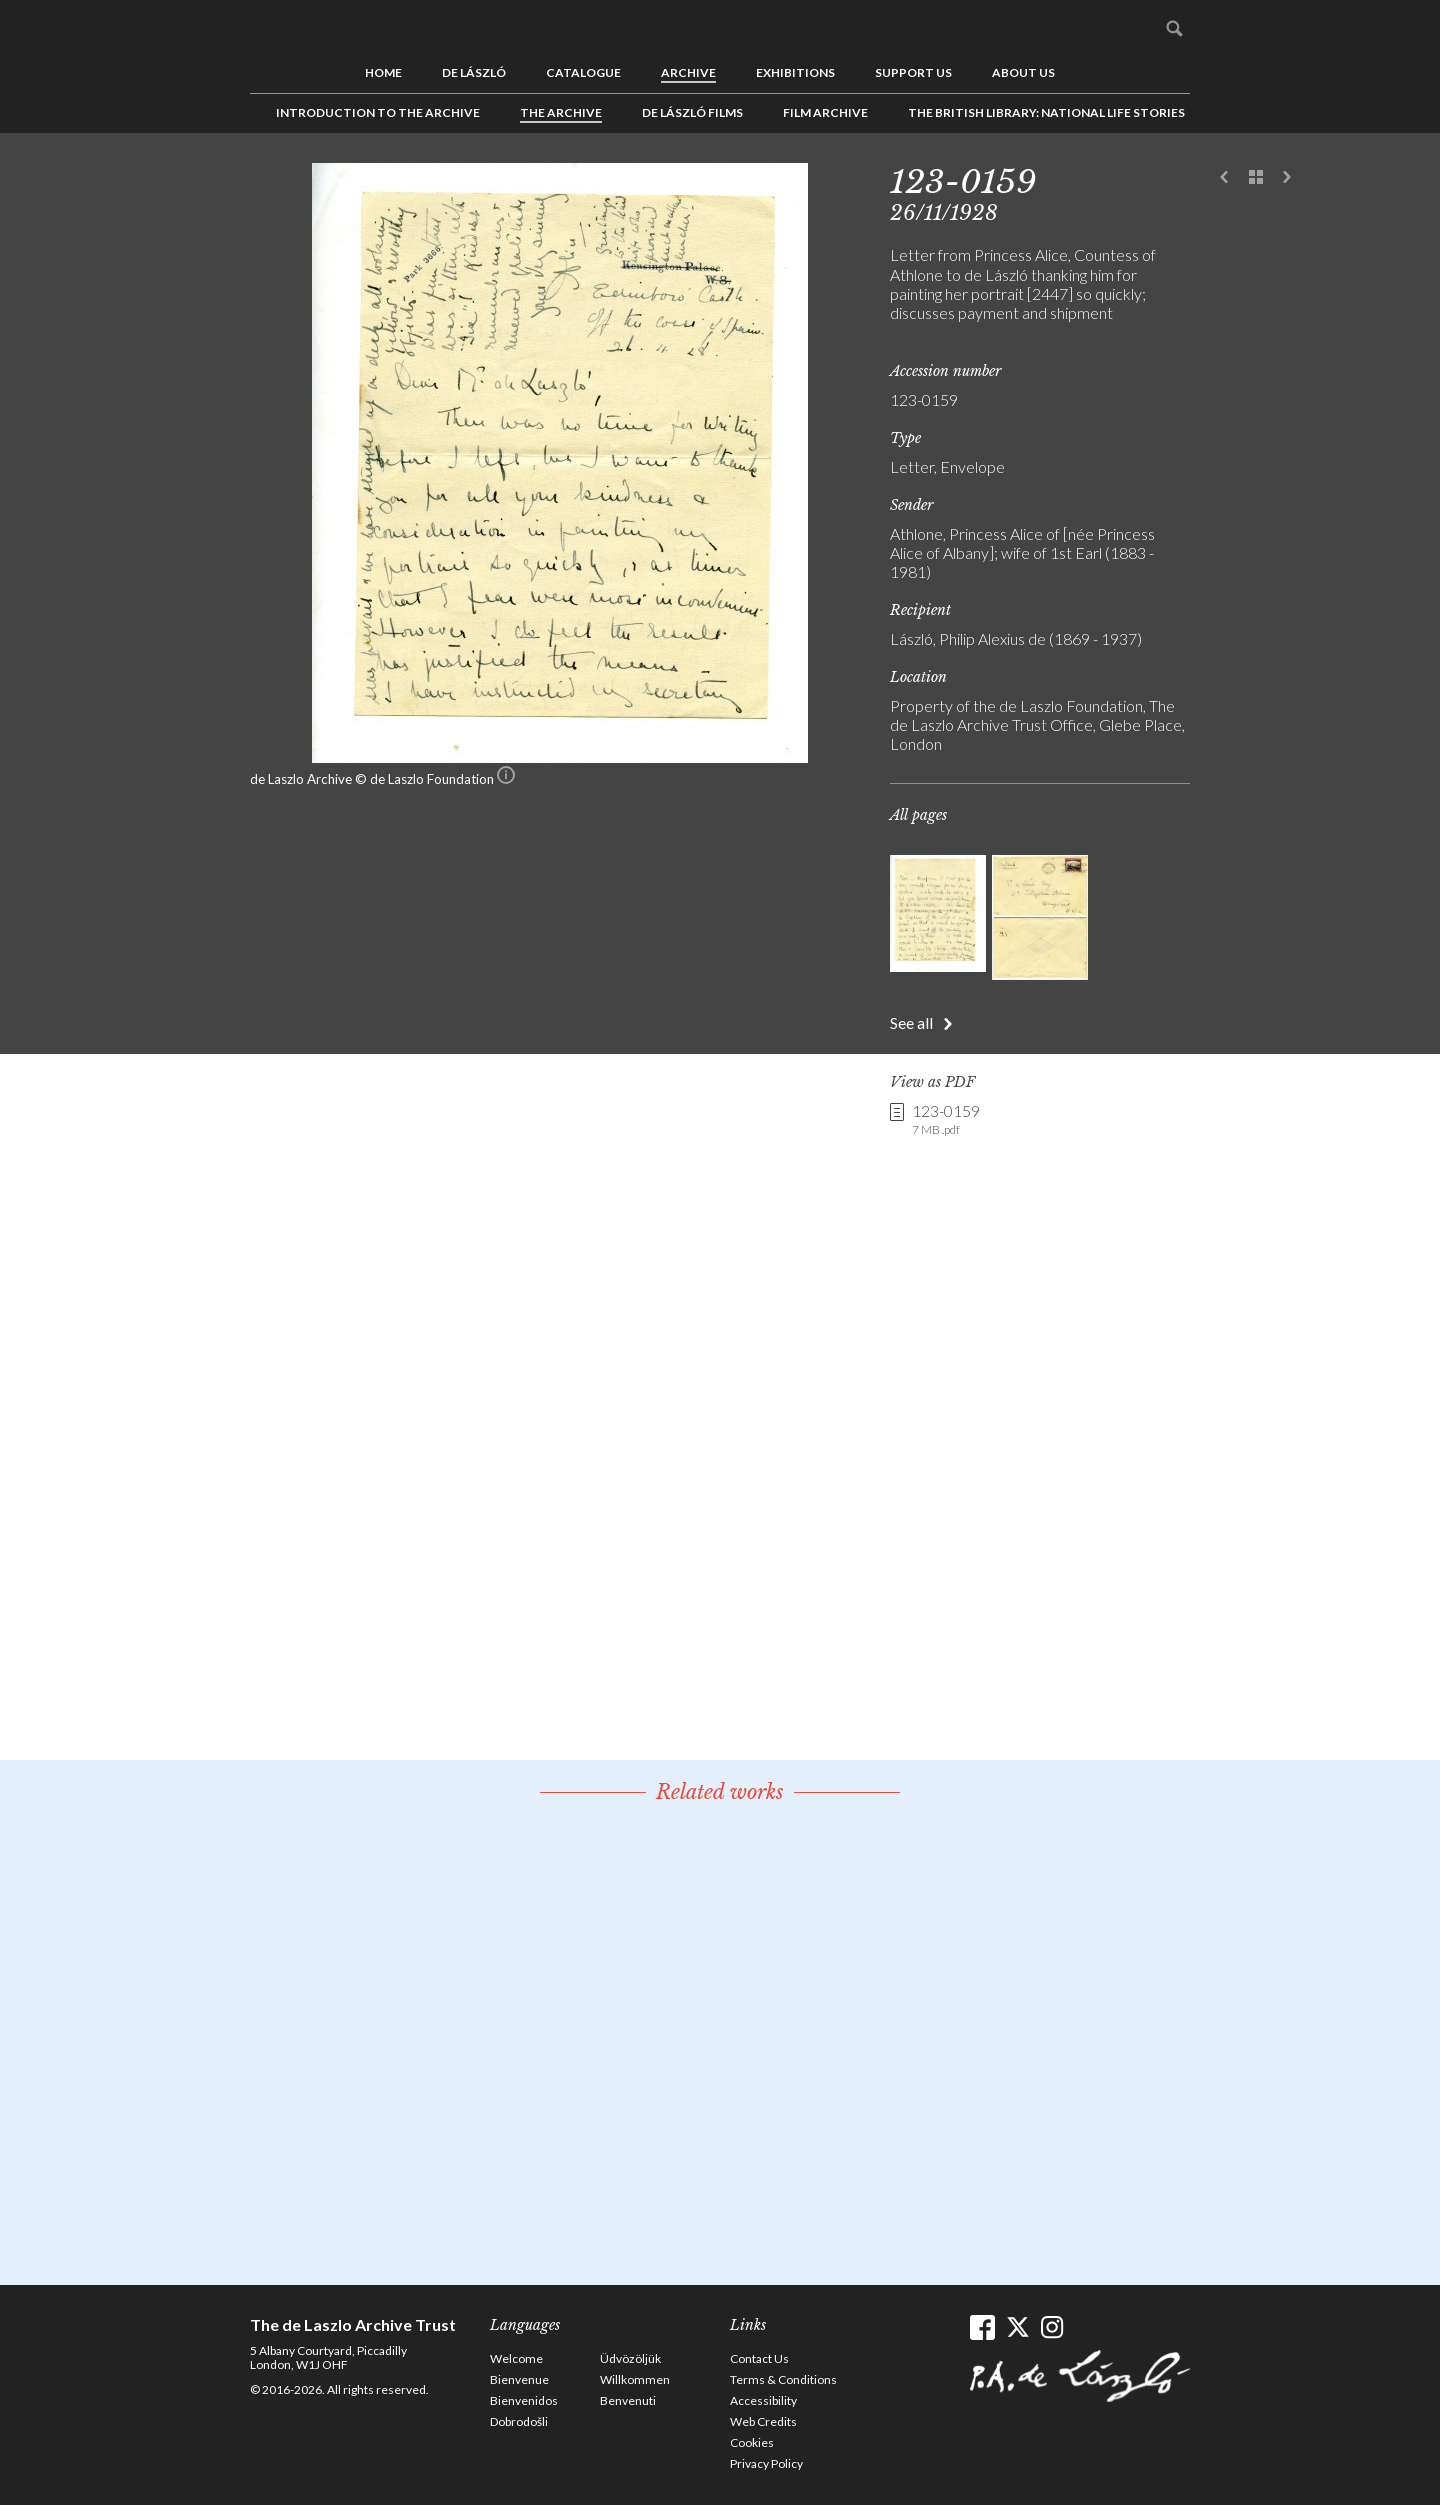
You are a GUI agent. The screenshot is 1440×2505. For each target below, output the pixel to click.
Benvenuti (628, 2400)
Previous (1225, 178)
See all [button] (911, 1022)
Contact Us (759, 2358)
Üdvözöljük (630, 2358)
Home (383, 72)
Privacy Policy (766, 2463)
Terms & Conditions (783, 2379)
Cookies (752, 2442)
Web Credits (763, 2421)
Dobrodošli (519, 2421)
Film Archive (825, 112)
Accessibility (763, 2400)
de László (474, 72)
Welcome (516, 2358)
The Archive (561, 112)
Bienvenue (519, 2379)
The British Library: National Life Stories (1046, 112)
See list (1256, 178)
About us (1023, 72)
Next (1287, 178)
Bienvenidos (524, 2400)
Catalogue (583, 72)
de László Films (692, 112)
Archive (688, 72)
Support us (913, 72)
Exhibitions (795, 72)
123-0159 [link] (946, 1120)
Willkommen (635, 2379)
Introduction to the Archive (378, 112)
